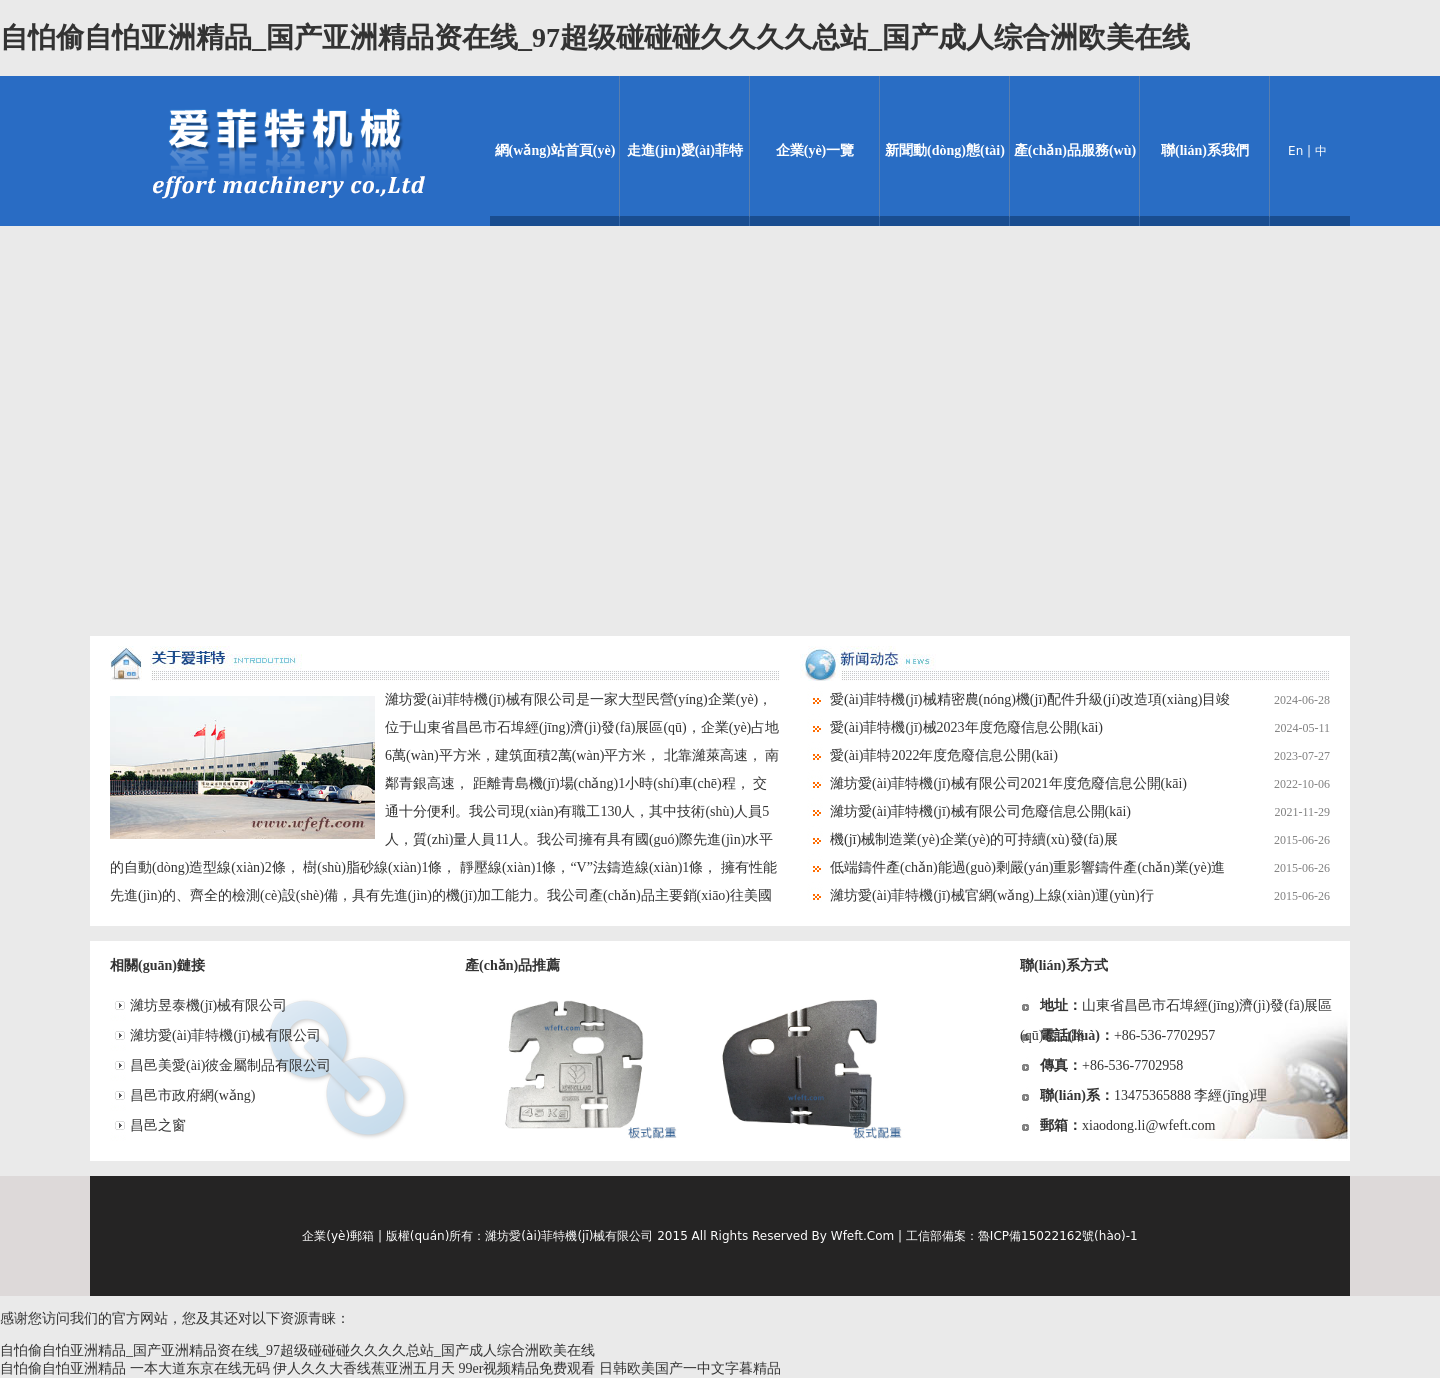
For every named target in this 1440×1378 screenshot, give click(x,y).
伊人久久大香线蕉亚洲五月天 (364, 1368)
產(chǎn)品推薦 (512, 965)
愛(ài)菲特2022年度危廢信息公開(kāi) (1080, 756)
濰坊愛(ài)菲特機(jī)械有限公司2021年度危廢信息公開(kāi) (1080, 784)
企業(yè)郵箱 (338, 1236)
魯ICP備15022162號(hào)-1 (1058, 1236)
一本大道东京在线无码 (200, 1368)
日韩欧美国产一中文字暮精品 (690, 1368)
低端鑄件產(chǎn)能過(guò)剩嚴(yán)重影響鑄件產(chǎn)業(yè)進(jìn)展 (1065, 868)
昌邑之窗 (158, 1125)
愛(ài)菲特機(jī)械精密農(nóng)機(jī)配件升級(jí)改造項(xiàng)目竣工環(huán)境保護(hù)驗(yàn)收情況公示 (1065, 700)
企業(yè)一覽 (815, 150)
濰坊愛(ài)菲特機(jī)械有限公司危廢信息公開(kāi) (1080, 812)
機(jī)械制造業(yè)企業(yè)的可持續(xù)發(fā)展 (1080, 840)
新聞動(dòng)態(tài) (945, 150)
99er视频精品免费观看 (527, 1368)
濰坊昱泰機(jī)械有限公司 (208, 1005)
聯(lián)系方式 (1064, 965)
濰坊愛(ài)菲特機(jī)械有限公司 (225, 1035)
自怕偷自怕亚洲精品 (63, 1368)
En (1295, 151)
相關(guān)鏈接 (157, 965)
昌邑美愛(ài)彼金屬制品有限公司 (230, 1065)
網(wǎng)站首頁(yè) (555, 150)
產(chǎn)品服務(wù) (1075, 150)
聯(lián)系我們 (1205, 150)
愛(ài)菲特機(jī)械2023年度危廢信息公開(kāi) (1080, 728)
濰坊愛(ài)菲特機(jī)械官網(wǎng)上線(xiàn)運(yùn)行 (1080, 896)
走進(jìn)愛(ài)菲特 (685, 150)
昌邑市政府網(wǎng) (192, 1095)
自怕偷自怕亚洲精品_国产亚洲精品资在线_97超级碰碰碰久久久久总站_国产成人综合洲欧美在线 (595, 37)
